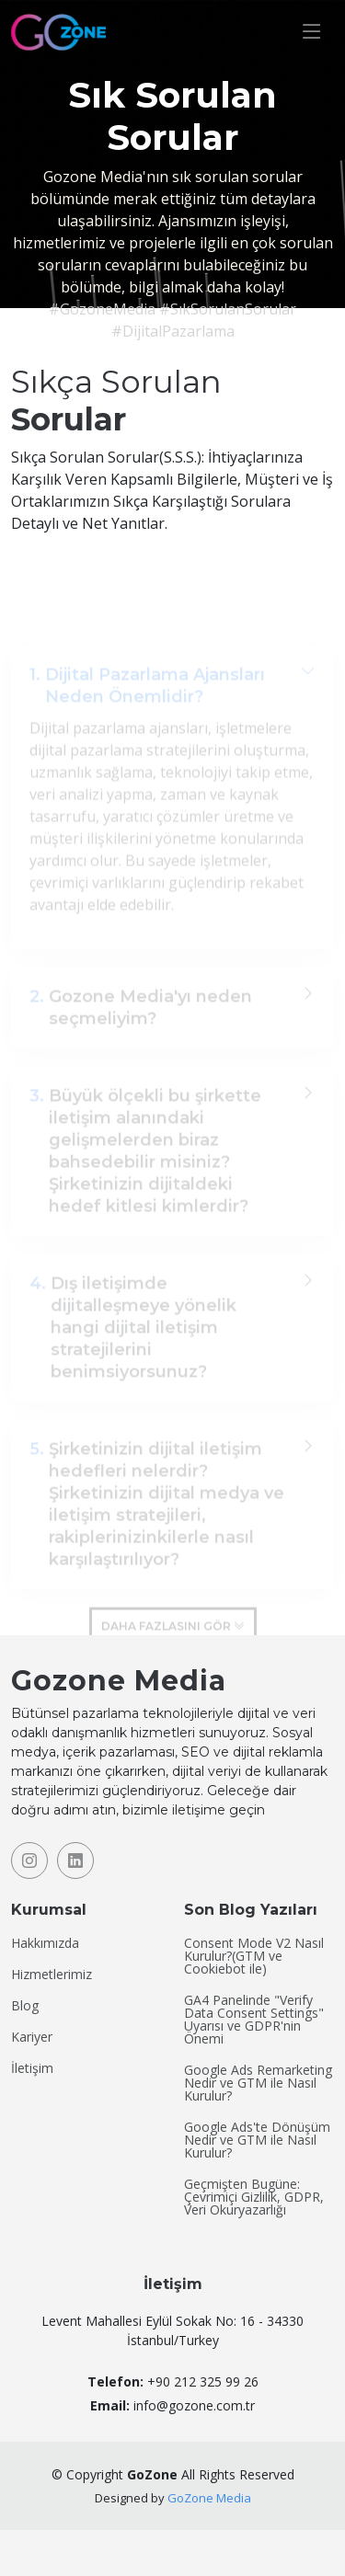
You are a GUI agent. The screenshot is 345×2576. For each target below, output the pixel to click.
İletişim (32, 2068)
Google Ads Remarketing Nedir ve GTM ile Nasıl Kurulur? (258, 2083)
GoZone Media (209, 2498)
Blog (25, 2005)
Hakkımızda (45, 1943)
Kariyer (31, 2037)
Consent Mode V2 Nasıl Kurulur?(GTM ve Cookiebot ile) (254, 1956)
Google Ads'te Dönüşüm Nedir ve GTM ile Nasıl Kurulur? (257, 2140)
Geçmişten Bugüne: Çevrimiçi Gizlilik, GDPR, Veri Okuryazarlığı (254, 2197)
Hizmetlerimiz (51, 1974)
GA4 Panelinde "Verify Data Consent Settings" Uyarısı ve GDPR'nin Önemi (254, 2019)
